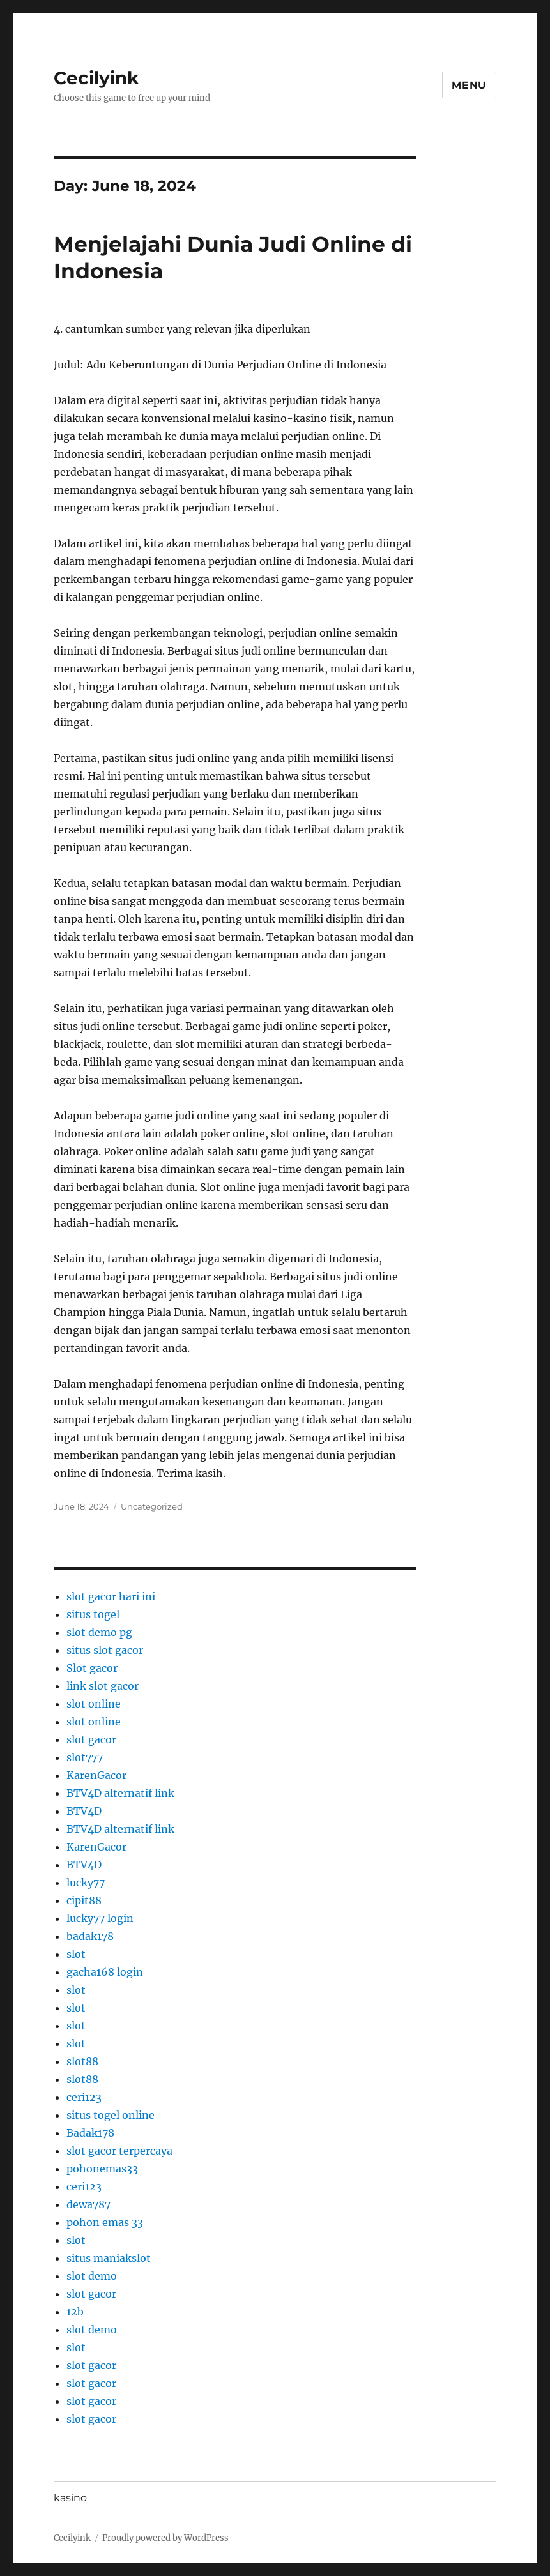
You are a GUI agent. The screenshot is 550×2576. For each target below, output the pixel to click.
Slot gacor (92, 1668)
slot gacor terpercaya (119, 2150)
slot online (93, 1703)
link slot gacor (102, 1685)
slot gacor (91, 1739)
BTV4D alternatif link (120, 1793)
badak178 (90, 1936)
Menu (469, 85)
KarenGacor (96, 1775)
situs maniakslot (108, 2258)
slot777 (84, 1757)
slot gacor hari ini (110, 1596)
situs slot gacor (104, 1650)
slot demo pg (99, 1632)
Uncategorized (152, 1506)
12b (75, 2311)
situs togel (92, 1614)
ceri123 (84, 2097)
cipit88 (84, 1900)
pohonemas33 (102, 2168)
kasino (70, 2498)
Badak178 (90, 2132)
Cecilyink (96, 78)
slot (76, 1954)
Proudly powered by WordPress (165, 2538)
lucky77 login (100, 1918)
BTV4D (84, 1811)
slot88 (82, 2061)
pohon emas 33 (104, 2222)
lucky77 (85, 1882)
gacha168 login (104, 1972)
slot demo (91, 2275)
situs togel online (110, 2115)
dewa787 (88, 2204)
